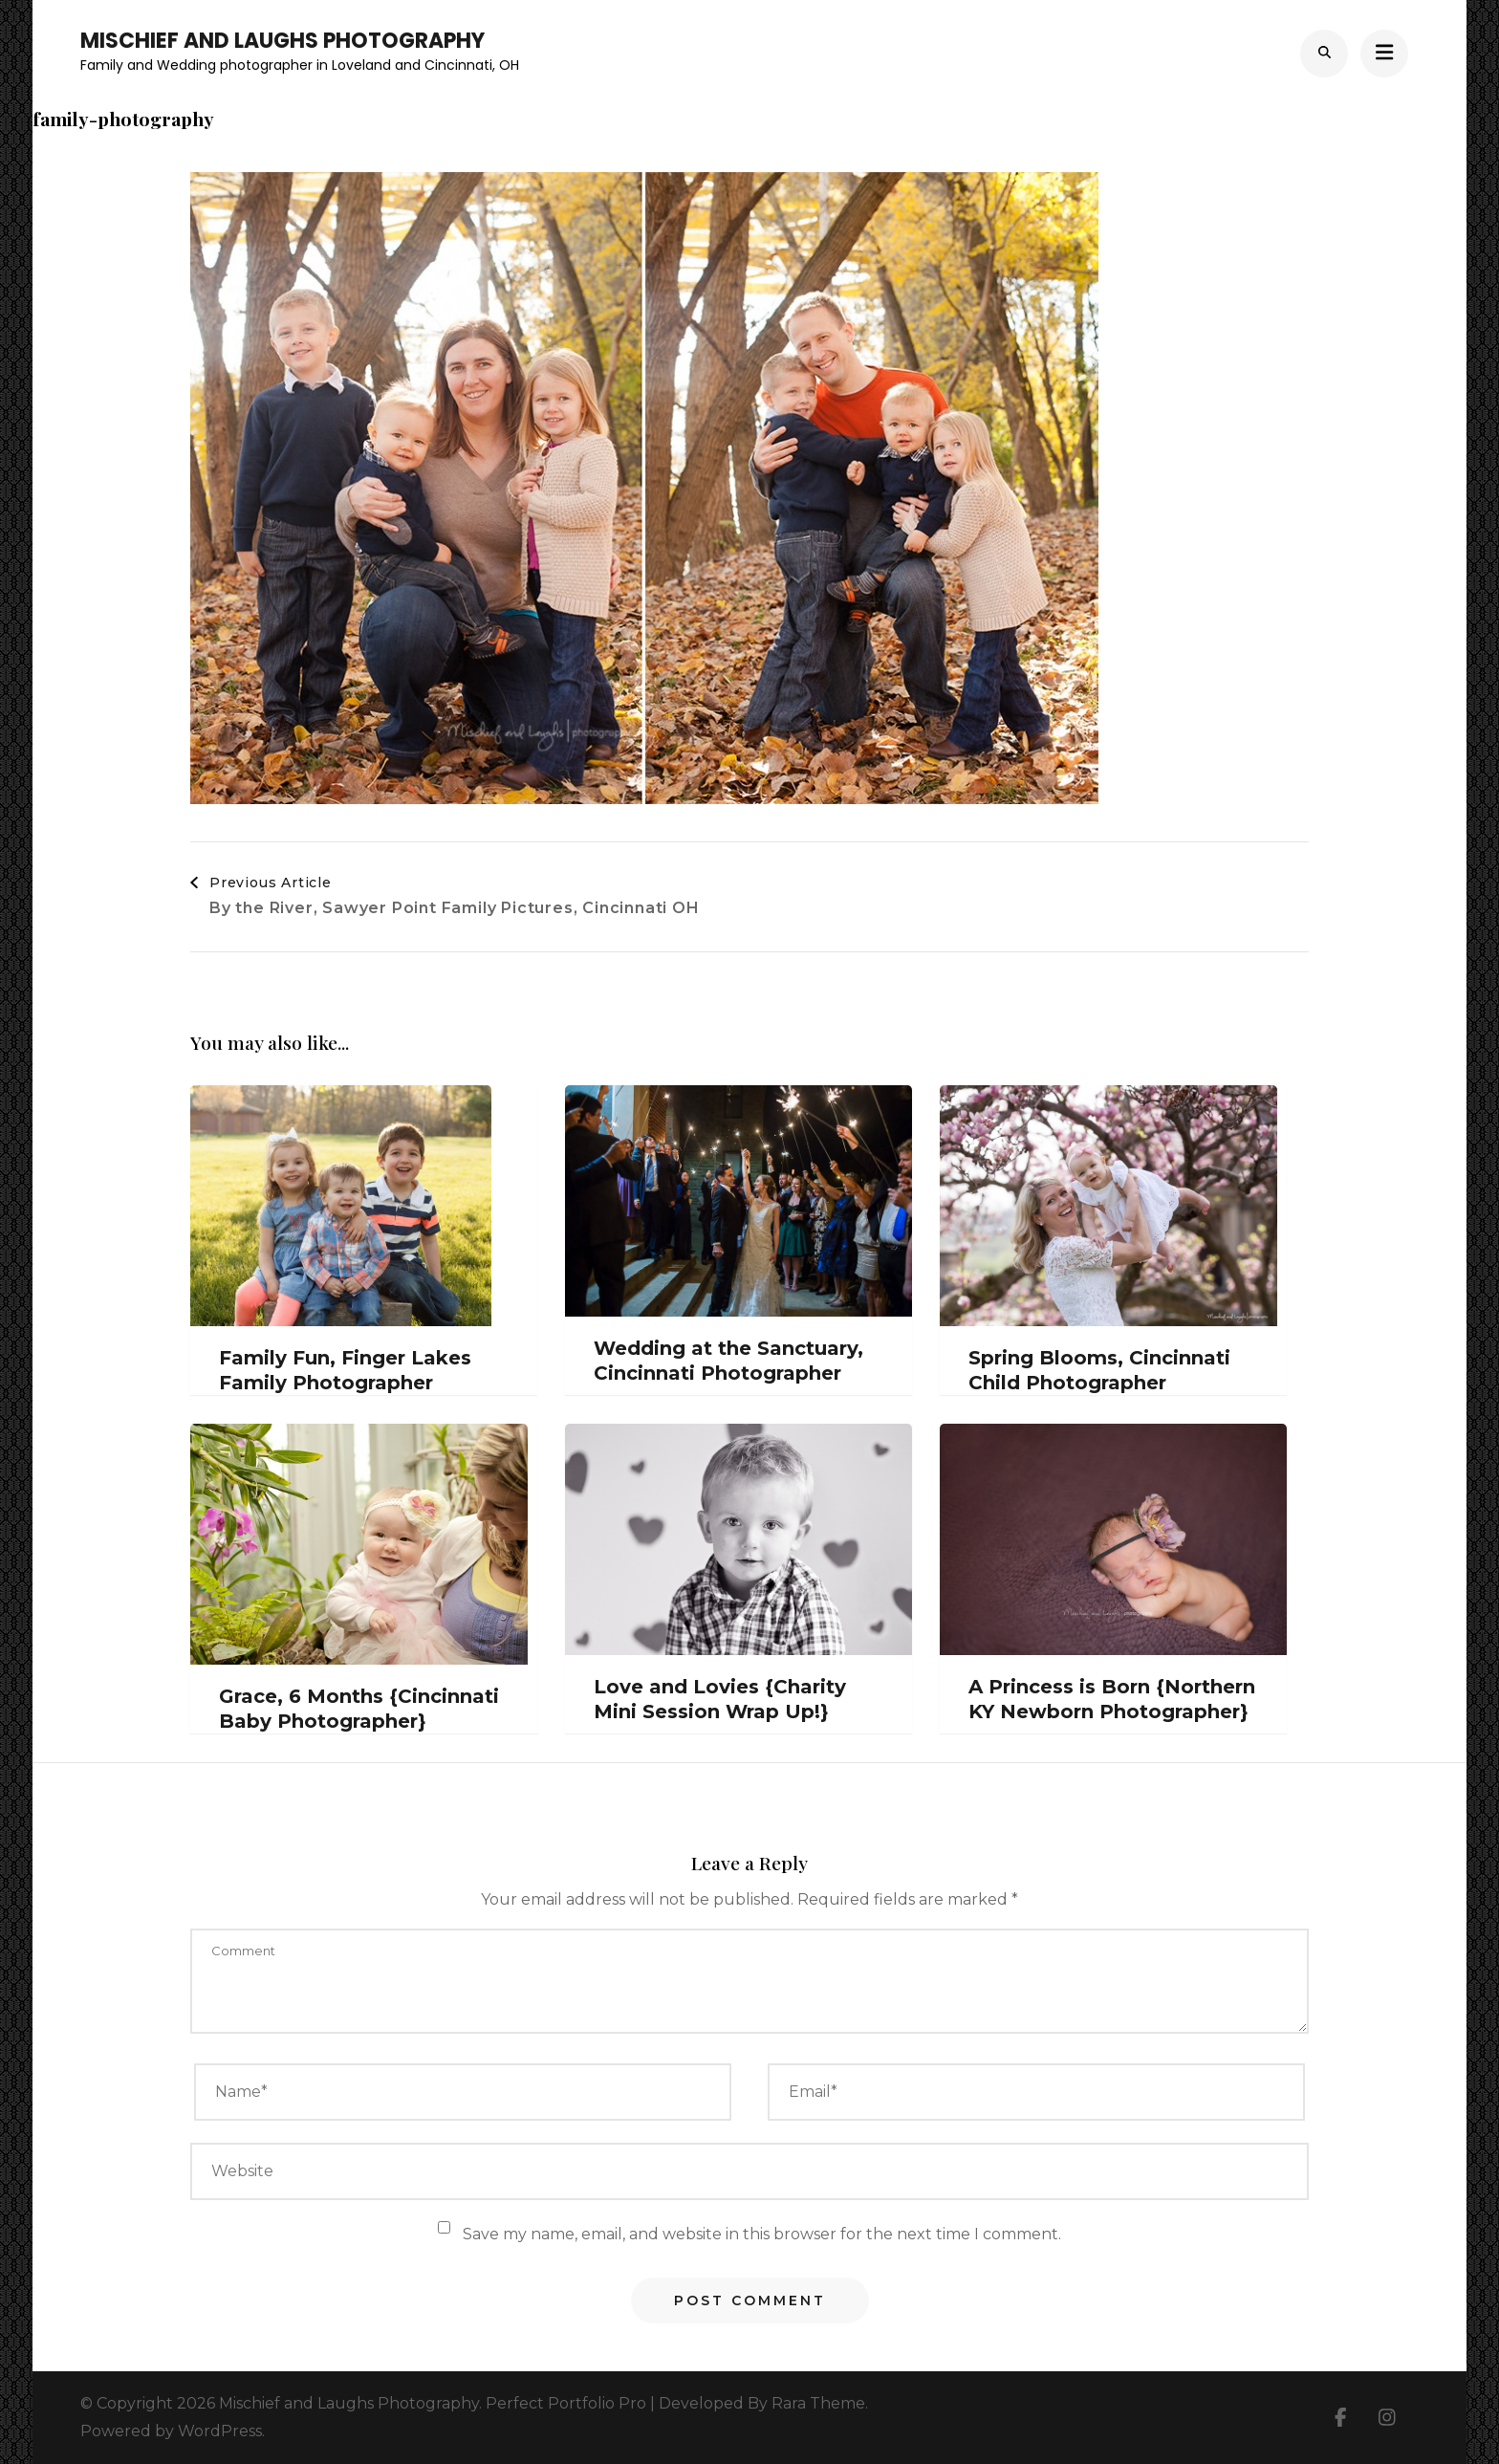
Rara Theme (818, 2403)
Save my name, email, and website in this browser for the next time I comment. (762, 2234)
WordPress (220, 2431)
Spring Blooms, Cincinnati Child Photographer (1099, 1370)
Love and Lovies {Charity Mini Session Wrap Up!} (720, 1699)
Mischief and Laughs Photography (282, 40)
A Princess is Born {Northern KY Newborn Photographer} (1111, 1699)
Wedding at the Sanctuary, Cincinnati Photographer (728, 1361)
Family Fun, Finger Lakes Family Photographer (345, 1370)
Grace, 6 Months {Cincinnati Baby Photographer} (359, 1709)
